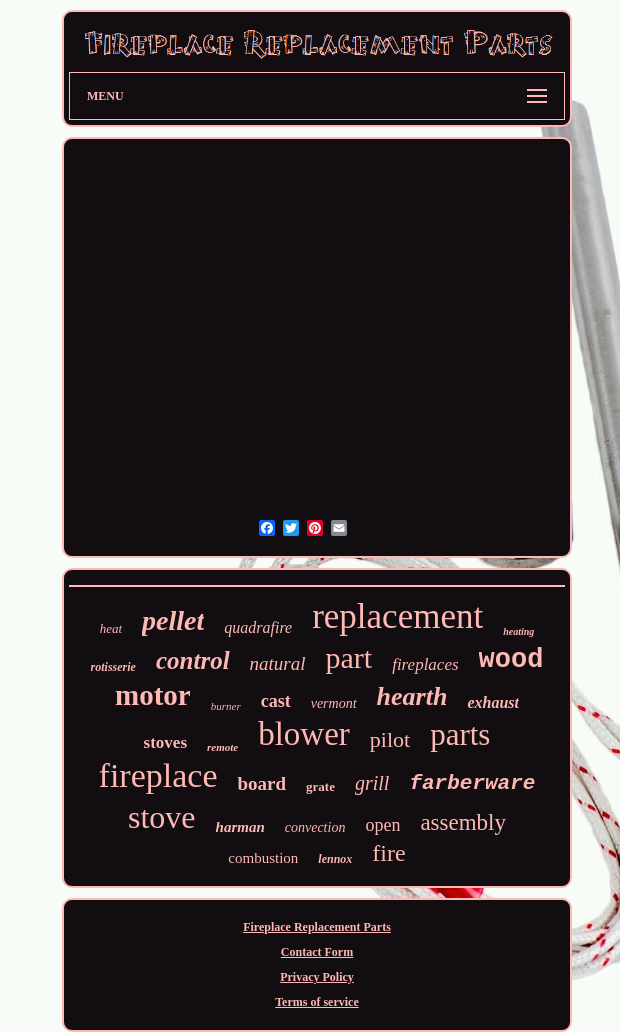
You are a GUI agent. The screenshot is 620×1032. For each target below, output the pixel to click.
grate (320, 786)
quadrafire (258, 627)
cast (276, 701)
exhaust (493, 702)
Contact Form (317, 952)
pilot (390, 739)
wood (511, 660)
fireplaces (425, 664)
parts (460, 734)
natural (278, 663)
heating (518, 631)
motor (153, 695)
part (349, 657)
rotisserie (113, 667)
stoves (165, 742)
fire (388, 853)
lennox (335, 859)
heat (111, 628)
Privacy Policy (317, 977)
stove (162, 817)
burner (226, 706)
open (382, 825)
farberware (472, 783)
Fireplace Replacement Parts (317, 927)
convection (315, 827)
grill (372, 783)
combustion (263, 858)
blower (304, 734)
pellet (173, 620)
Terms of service (317, 1002)
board (261, 783)
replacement (397, 616)
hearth (412, 696)
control (193, 660)
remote (222, 747)
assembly (463, 822)
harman (240, 827)
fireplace (158, 775)
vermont (334, 703)
